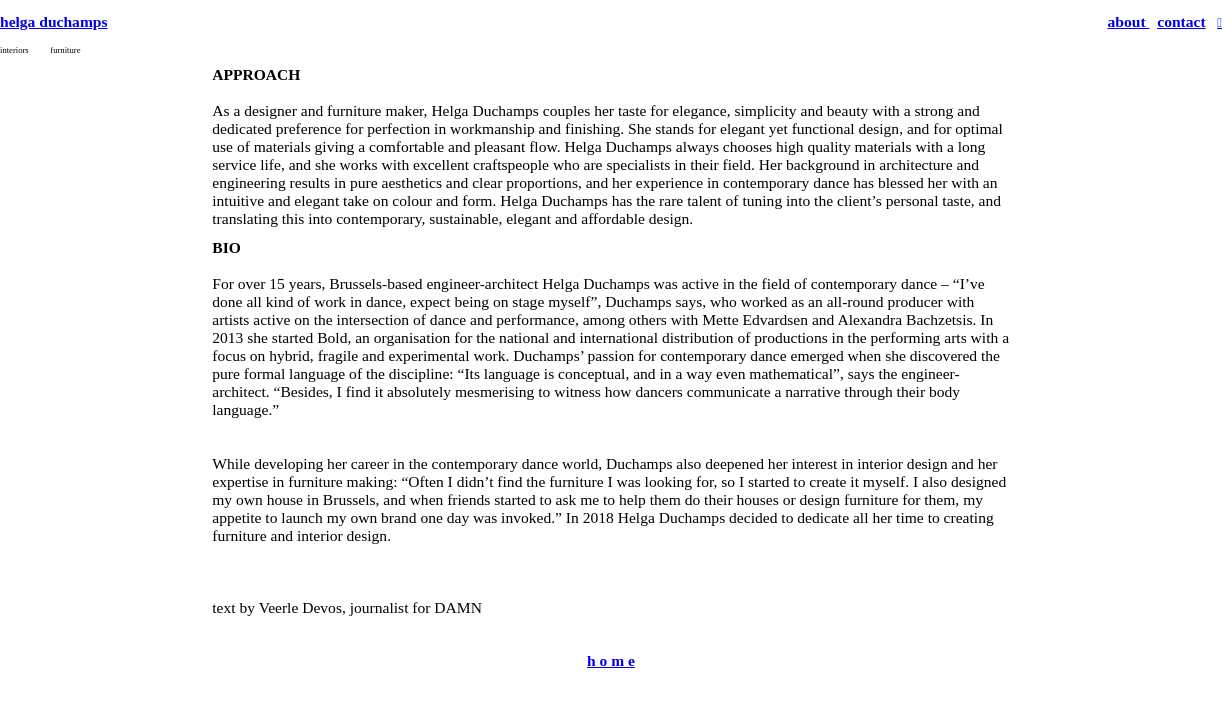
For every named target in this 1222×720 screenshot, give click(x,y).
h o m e (611, 660)
